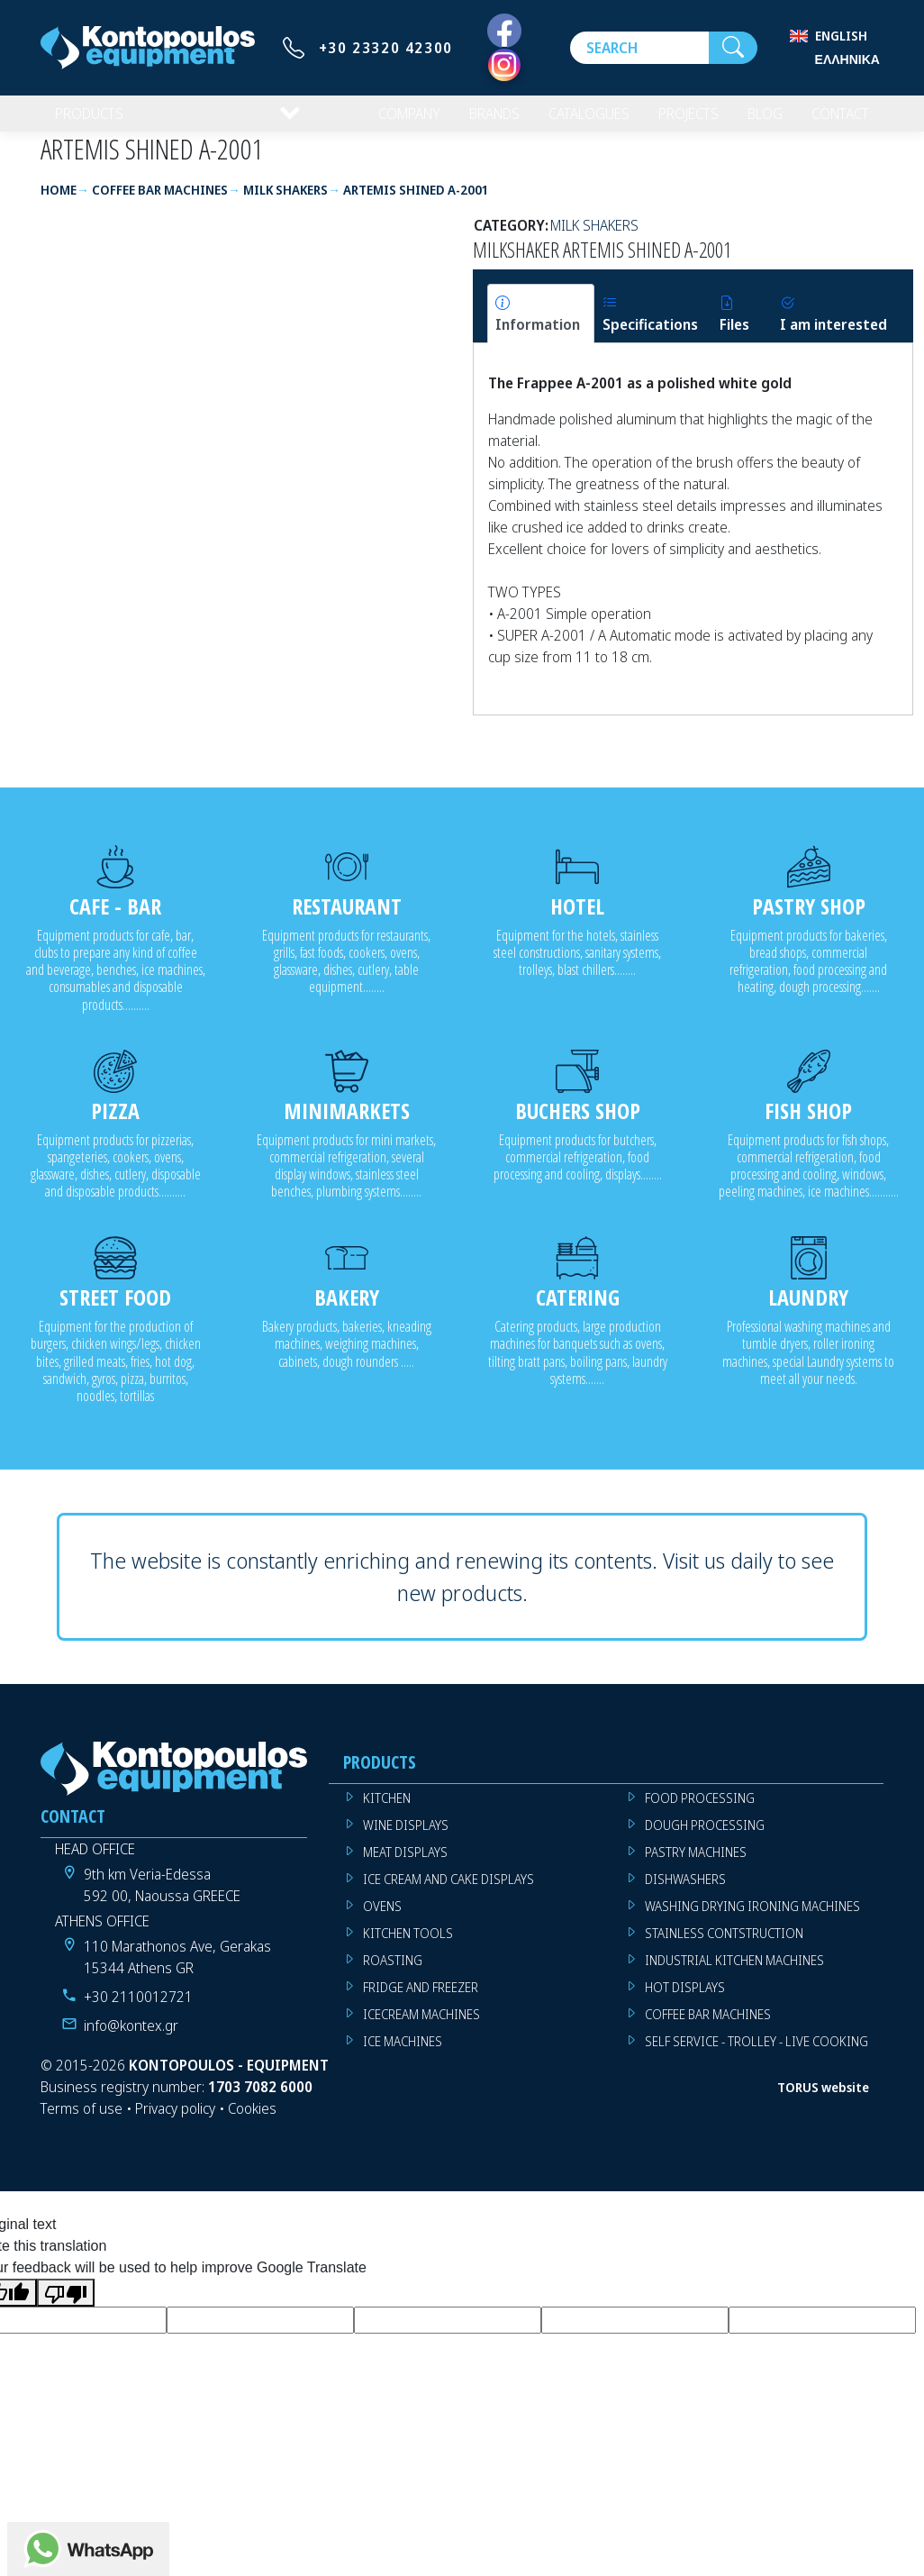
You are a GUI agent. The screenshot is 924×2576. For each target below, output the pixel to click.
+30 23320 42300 (386, 48)
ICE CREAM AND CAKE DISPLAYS (448, 1893)
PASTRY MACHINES (696, 1866)
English (841, 35)
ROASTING (392, 1974)
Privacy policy (175, 2123)
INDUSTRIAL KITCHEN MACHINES (734, 1974)
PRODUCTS (91, 121)
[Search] (639, 48)
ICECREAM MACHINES (421, 2028)
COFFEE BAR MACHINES (708, 2028)
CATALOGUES (572, 121)
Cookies (252, 2123)
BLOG (756, 121)
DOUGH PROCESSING (705, 1839)
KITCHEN (387, 1812)
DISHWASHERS (685, 1893)
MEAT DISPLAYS (405, 1866)
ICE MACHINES (402, 2055)
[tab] (540, 328)
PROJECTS (677, 121)
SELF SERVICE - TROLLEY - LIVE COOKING (756, 2055)
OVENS (382, 1920)
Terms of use (81, 2123)
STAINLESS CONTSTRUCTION (724, 1947)
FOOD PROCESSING (700, 1812)
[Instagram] (504, 65)
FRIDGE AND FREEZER (420, 2001)
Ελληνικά (847, 59)
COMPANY (382, 121)
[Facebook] (504, 31)
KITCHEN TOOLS (408, 1947)
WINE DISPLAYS (405, 1839)
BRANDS (472, 121)
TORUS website (823, 2101)
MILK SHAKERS (594, 240)
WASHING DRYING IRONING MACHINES (752, 1920)
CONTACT (836, 121)
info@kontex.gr (131, 2040)
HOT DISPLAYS (685, 2001)
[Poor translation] (66, 2307)
